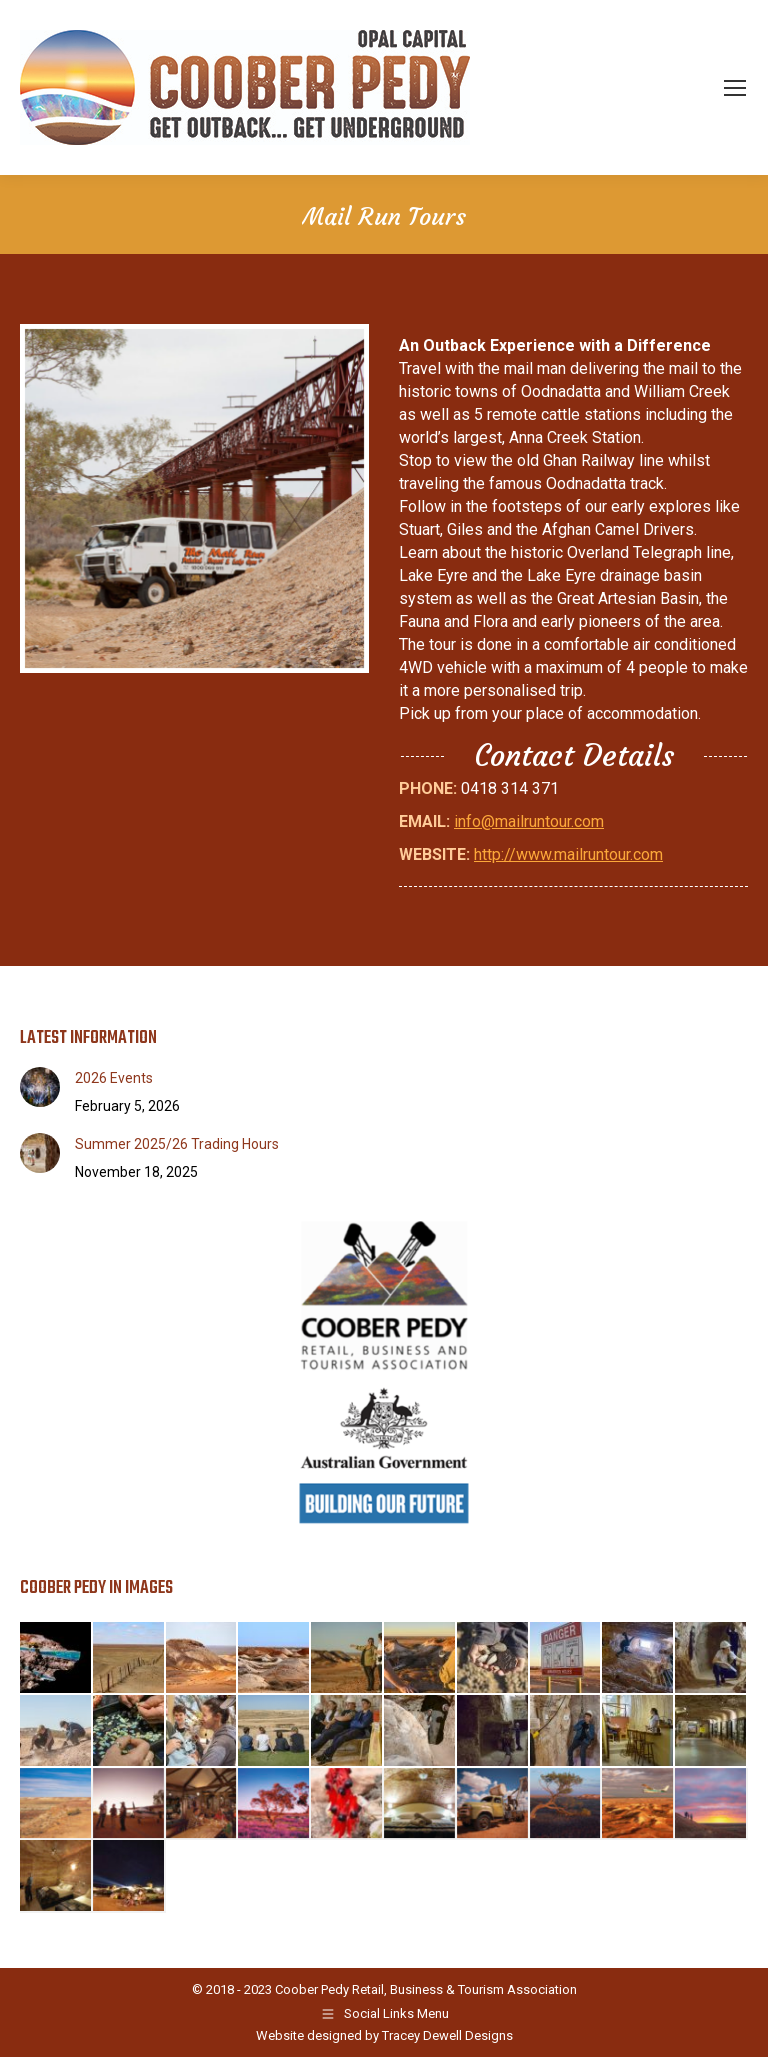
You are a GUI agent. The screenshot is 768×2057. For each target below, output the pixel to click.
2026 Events (114, 1078)
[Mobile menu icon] (735, 88)
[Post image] (40, 1087)
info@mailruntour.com (529, 821)
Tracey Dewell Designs (447, 2035)
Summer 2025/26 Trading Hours (177, 1144)
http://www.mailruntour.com (568, 854)
